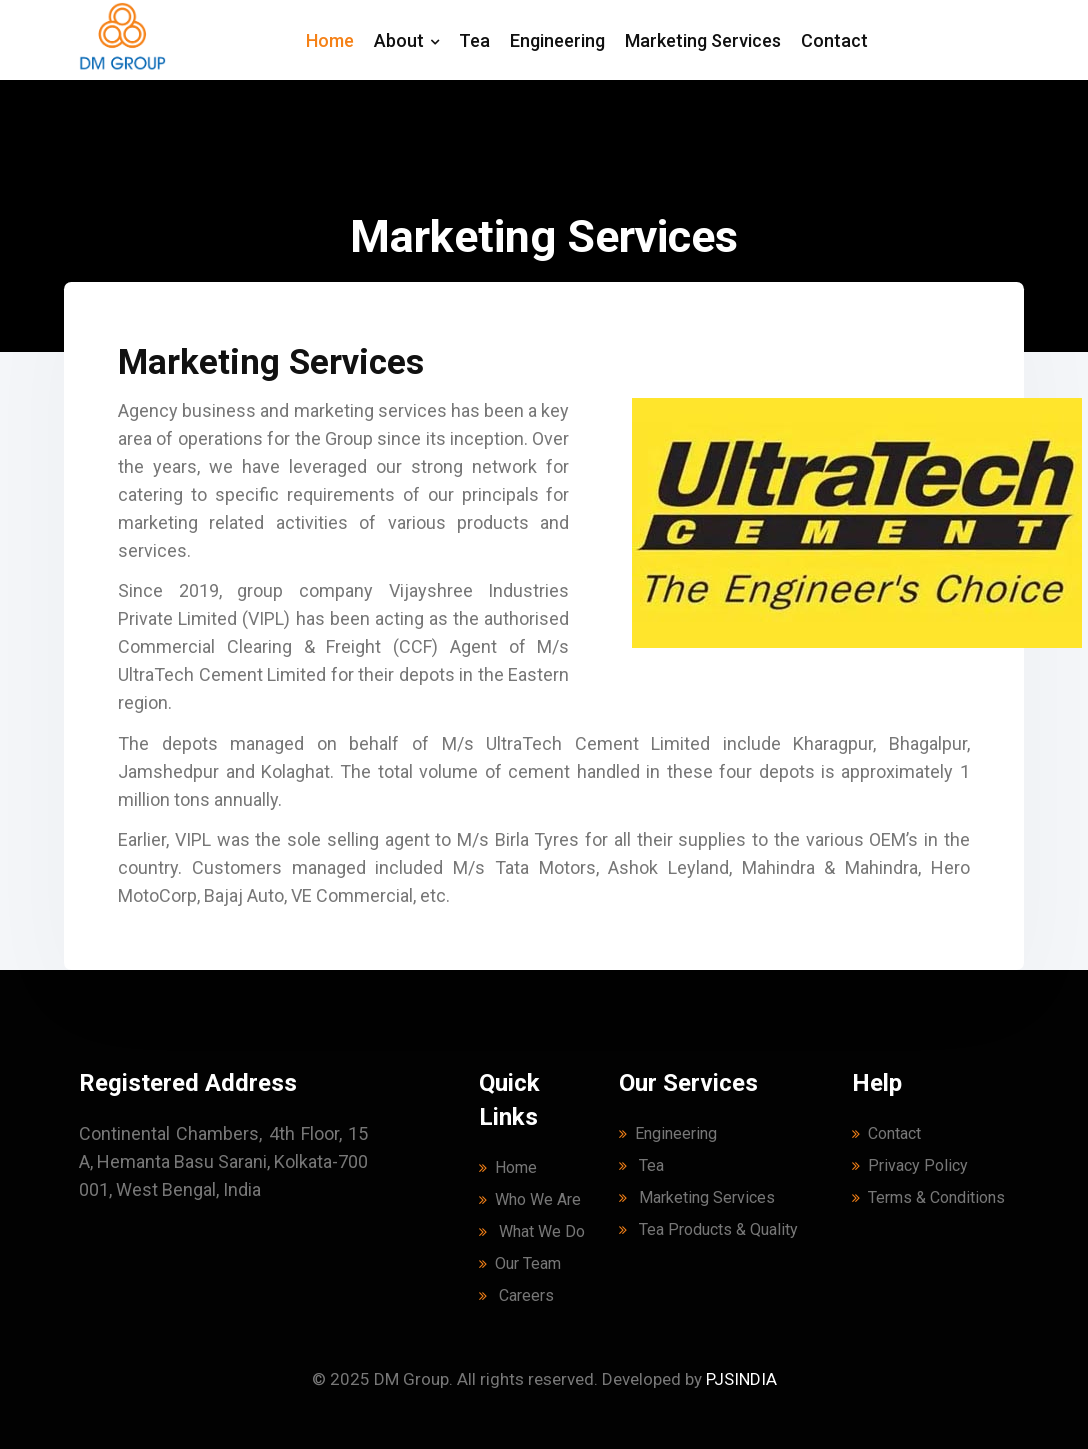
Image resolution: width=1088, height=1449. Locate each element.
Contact (834, 40)
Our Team (520, 1263)
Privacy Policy (910, 1165)
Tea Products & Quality (708, 1229)
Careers (516, 1295)
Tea (474, 40)
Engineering (557, 40)
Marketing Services (703, 40)
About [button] (406, 40)
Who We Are (530, 1199)
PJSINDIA (741, 1379)
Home (330, 40)
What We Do (532, 1231)
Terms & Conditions (928, 1197)
